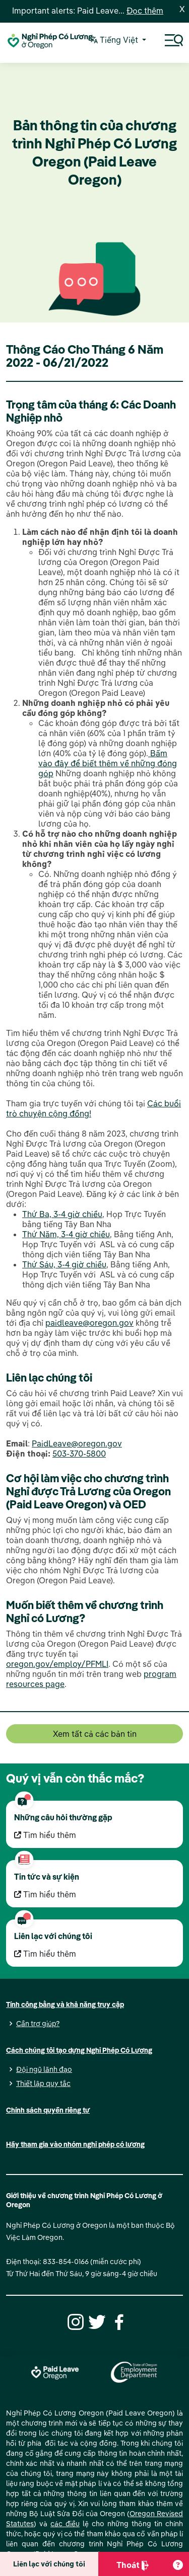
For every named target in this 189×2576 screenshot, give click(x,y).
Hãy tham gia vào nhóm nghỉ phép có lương (75, 2144)
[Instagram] (74, 2321)
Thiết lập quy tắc (43, 2083)
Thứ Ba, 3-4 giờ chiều (62, 1214)
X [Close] (182, 9)
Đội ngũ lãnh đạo (44, 2069)
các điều (65, 2523)
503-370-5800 (79, 1453)
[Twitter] (96, 2321)
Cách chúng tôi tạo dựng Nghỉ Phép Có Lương (79, 2050)
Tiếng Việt (115, 40)
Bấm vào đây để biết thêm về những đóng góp (107, 763)
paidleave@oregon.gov (89, 1323)
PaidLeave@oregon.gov (77, 1443)
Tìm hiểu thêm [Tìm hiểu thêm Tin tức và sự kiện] (45, 1894)
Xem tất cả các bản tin (95, 1734)
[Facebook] (117, 2321)
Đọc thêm (145, 11)
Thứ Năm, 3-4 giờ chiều (66, 1234)
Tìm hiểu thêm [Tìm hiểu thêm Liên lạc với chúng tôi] (45, 1954)
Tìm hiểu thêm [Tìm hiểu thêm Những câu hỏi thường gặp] (45, 1835)
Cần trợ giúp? (37, 2023)
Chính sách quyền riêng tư (48, 2110)
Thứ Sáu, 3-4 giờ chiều (64, 1264)
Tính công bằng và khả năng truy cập (65, 2004)
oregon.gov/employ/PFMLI (57, 1664)
